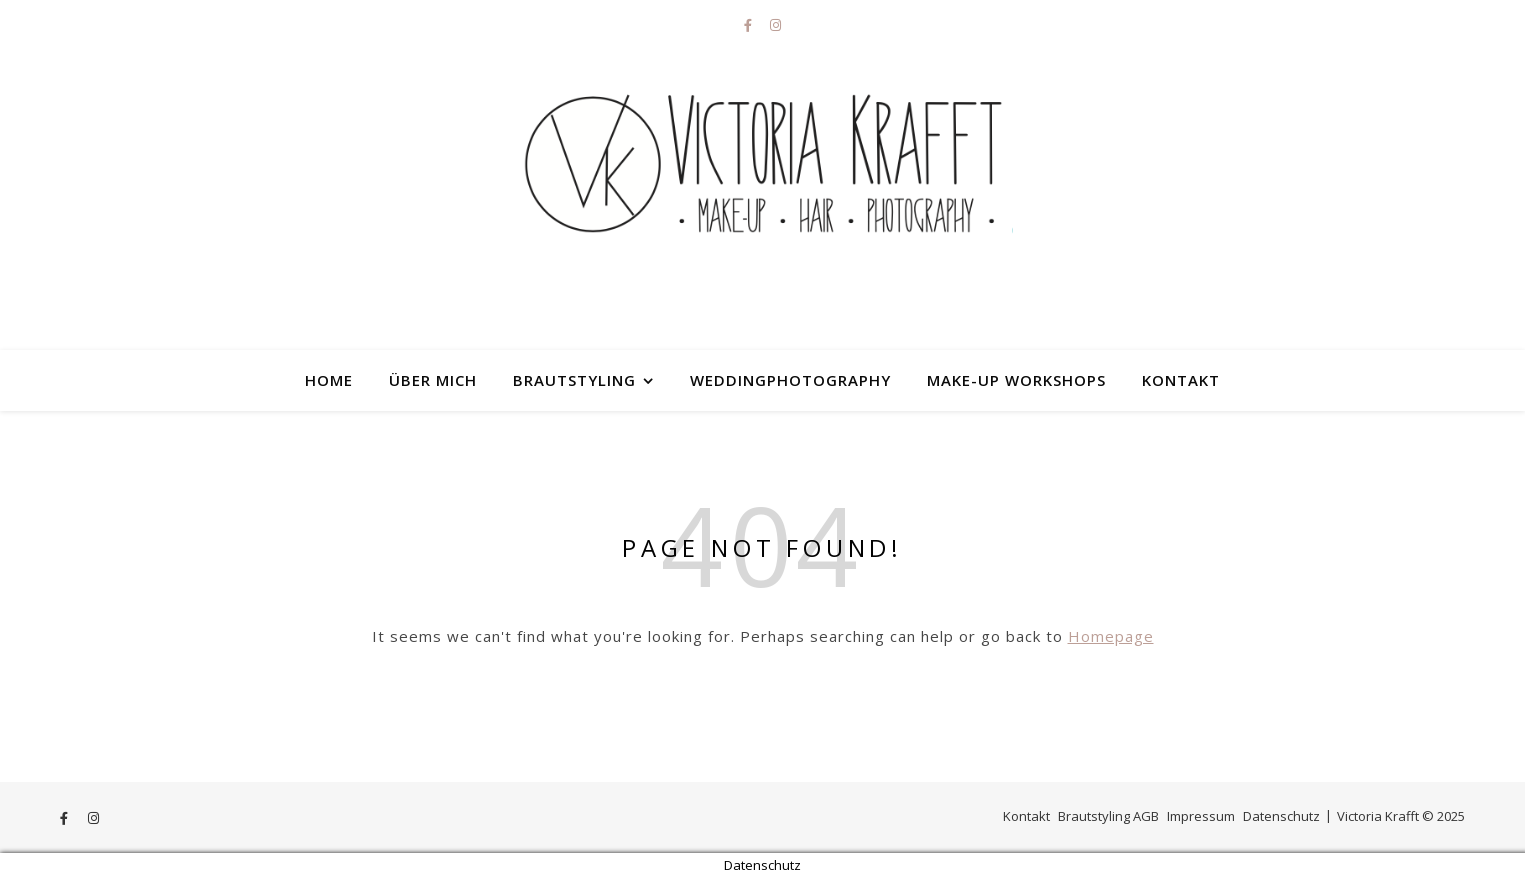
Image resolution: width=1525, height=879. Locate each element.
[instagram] (775, 25)
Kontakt (1181, 380)
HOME (329, 380)
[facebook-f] (749, 25)
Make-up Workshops (1016, 380)
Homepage (1111, 636)
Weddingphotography (790, 380)
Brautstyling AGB (1108, 816)
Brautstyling (574, 380)
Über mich (433, 380)
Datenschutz (1281, 816)
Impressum (1201, 816)
